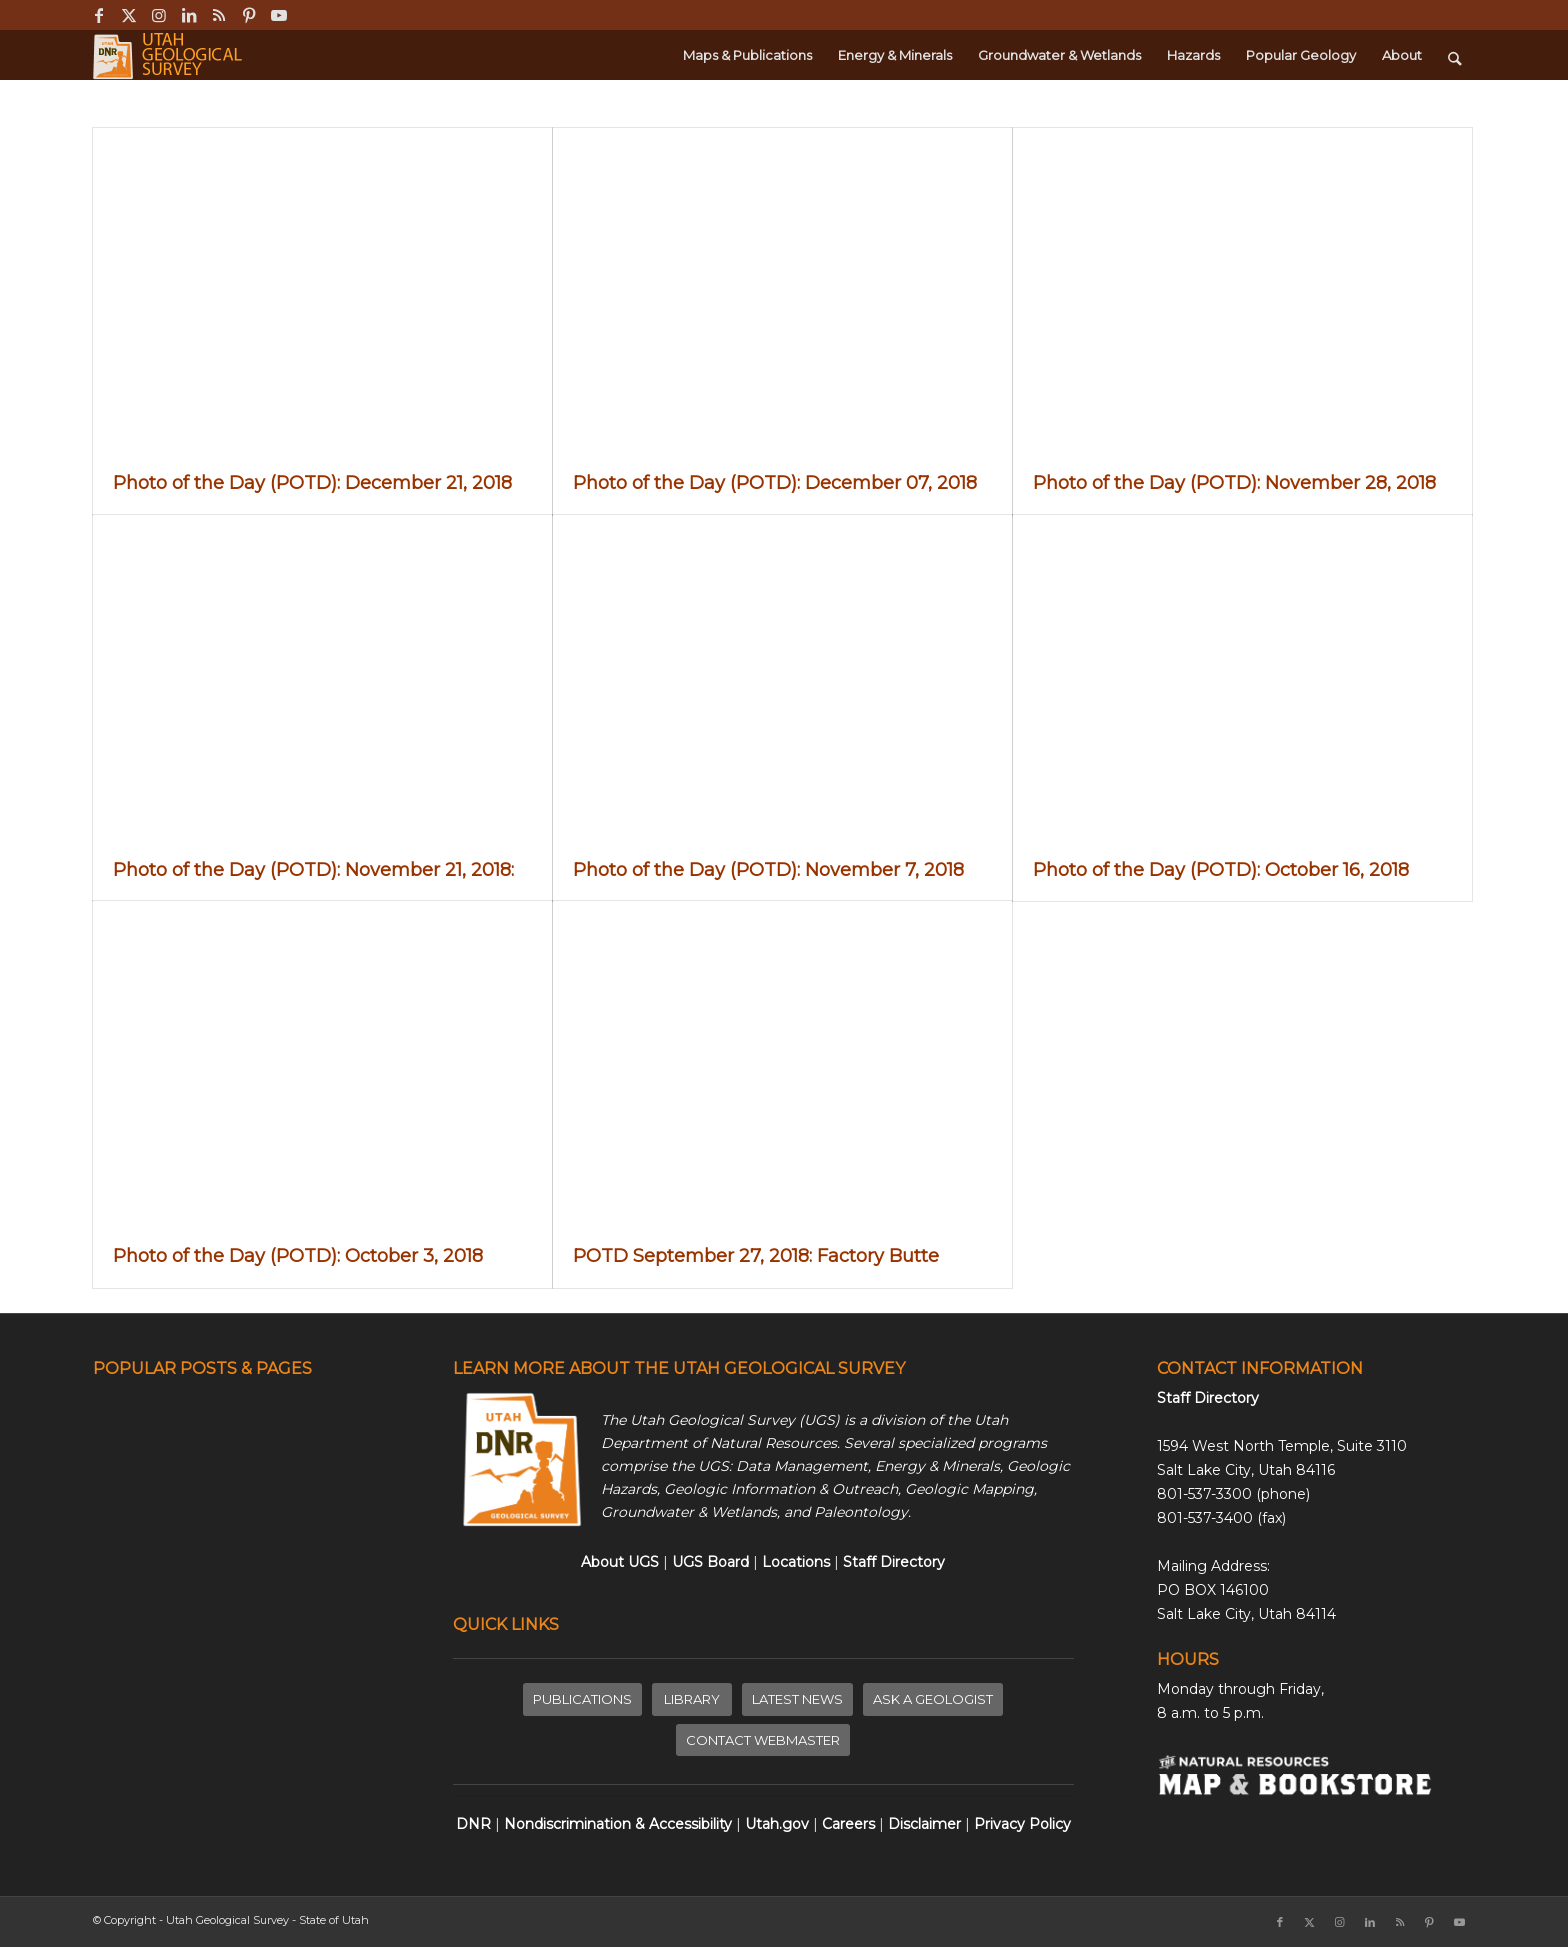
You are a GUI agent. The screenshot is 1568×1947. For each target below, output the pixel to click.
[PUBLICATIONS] (582, 1699)
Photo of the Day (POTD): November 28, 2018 (1234, 483)
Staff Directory (1208, 1398)
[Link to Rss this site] (218, 15)
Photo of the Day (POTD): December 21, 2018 (312, 483)
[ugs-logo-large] (169, 55)
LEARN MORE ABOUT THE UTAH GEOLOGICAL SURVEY (679, 1368)
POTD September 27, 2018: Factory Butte (756, 1256)
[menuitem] (747, 55)
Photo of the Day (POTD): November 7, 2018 (768, 870)
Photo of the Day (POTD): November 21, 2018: (318, 870)
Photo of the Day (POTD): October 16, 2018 (1221, 870)
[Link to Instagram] (158, 15)
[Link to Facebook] (98, 15)
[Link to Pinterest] (248, 15)
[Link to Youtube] (279, 15)
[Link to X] (128, 15)
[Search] (1454, 55)
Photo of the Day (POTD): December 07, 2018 (775, 483)
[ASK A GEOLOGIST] (933, 1699)
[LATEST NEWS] (797, 1699)
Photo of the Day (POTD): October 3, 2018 (298, 1256)
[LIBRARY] (692, 1699)
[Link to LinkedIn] (188, 15)
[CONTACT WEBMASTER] (763, 1740)
